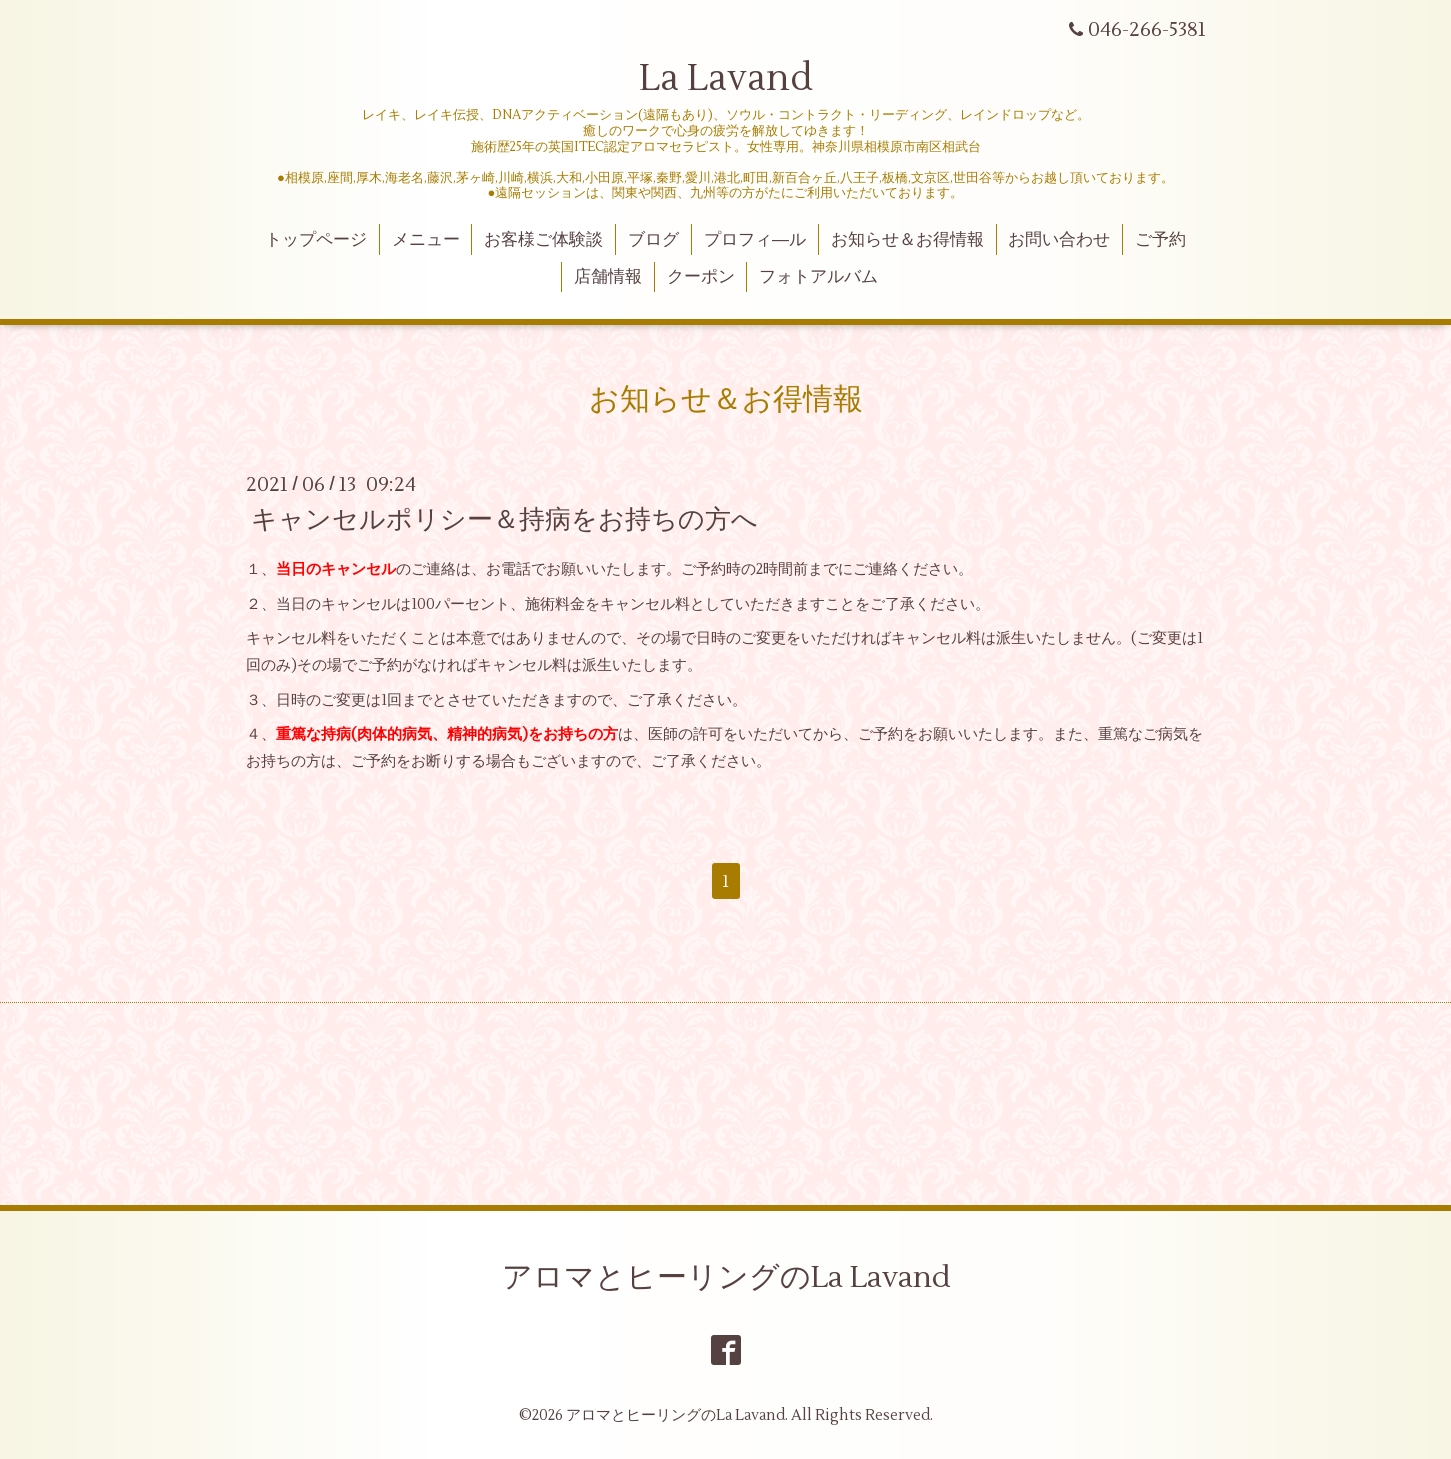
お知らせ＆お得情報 (907, 240)
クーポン (701, 277)
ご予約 (1160, 240)
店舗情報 (608, 277)
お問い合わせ (1059, 240)
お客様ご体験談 (543, 240)
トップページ (316, 240)
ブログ (653, 240)
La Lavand (726, 79)
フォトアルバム (818, 277)
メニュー (426, 240)
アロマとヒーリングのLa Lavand (726, 1277)
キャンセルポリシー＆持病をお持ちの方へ (504, 520)
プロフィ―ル (755, 240)
